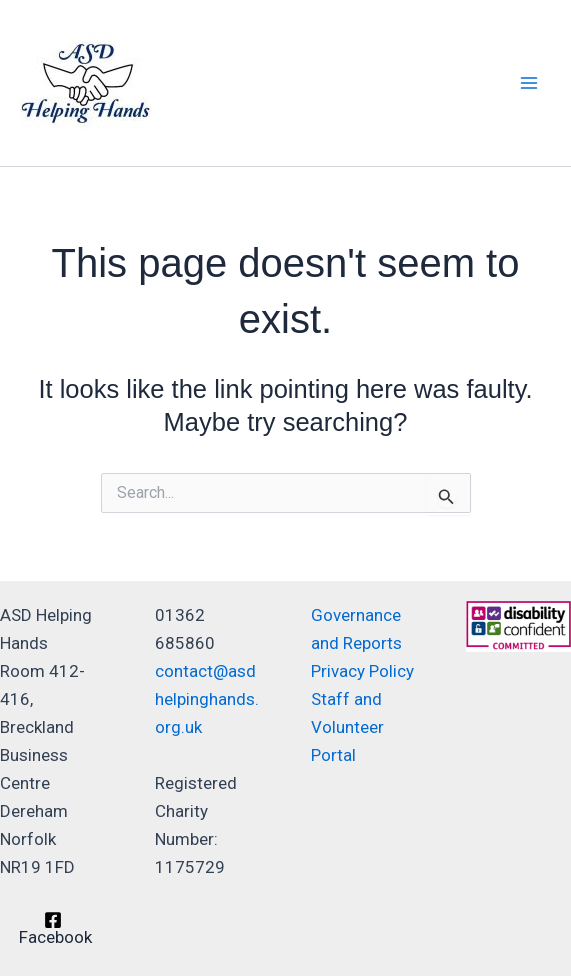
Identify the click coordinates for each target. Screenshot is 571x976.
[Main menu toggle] (529, 83)
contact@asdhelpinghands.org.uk (207, 699)
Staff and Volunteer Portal (347, 727)
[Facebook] (52, 928)
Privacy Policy (362, 671)
